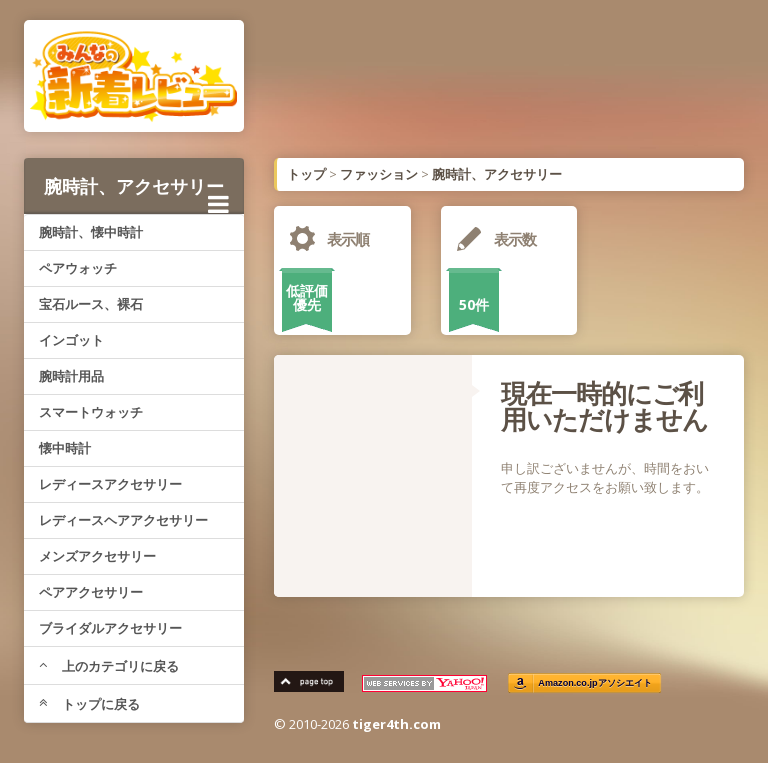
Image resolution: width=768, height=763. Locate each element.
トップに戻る (89, 704)
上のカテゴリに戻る (109, 666)
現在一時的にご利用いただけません (604, 406)
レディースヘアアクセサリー (123, 520)
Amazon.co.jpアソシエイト (595, 683)
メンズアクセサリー (97, 556)
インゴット (71, 340)
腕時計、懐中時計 (91, 232)
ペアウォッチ (78, 268)
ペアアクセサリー (91, 592)
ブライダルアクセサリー (110, 628)
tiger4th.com (396, 724)
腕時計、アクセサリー (136, 193)
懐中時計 (65, 448)
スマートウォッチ (91, 412)
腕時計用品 (71, 376)
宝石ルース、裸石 (91, 304)
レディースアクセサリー (110, 484)
